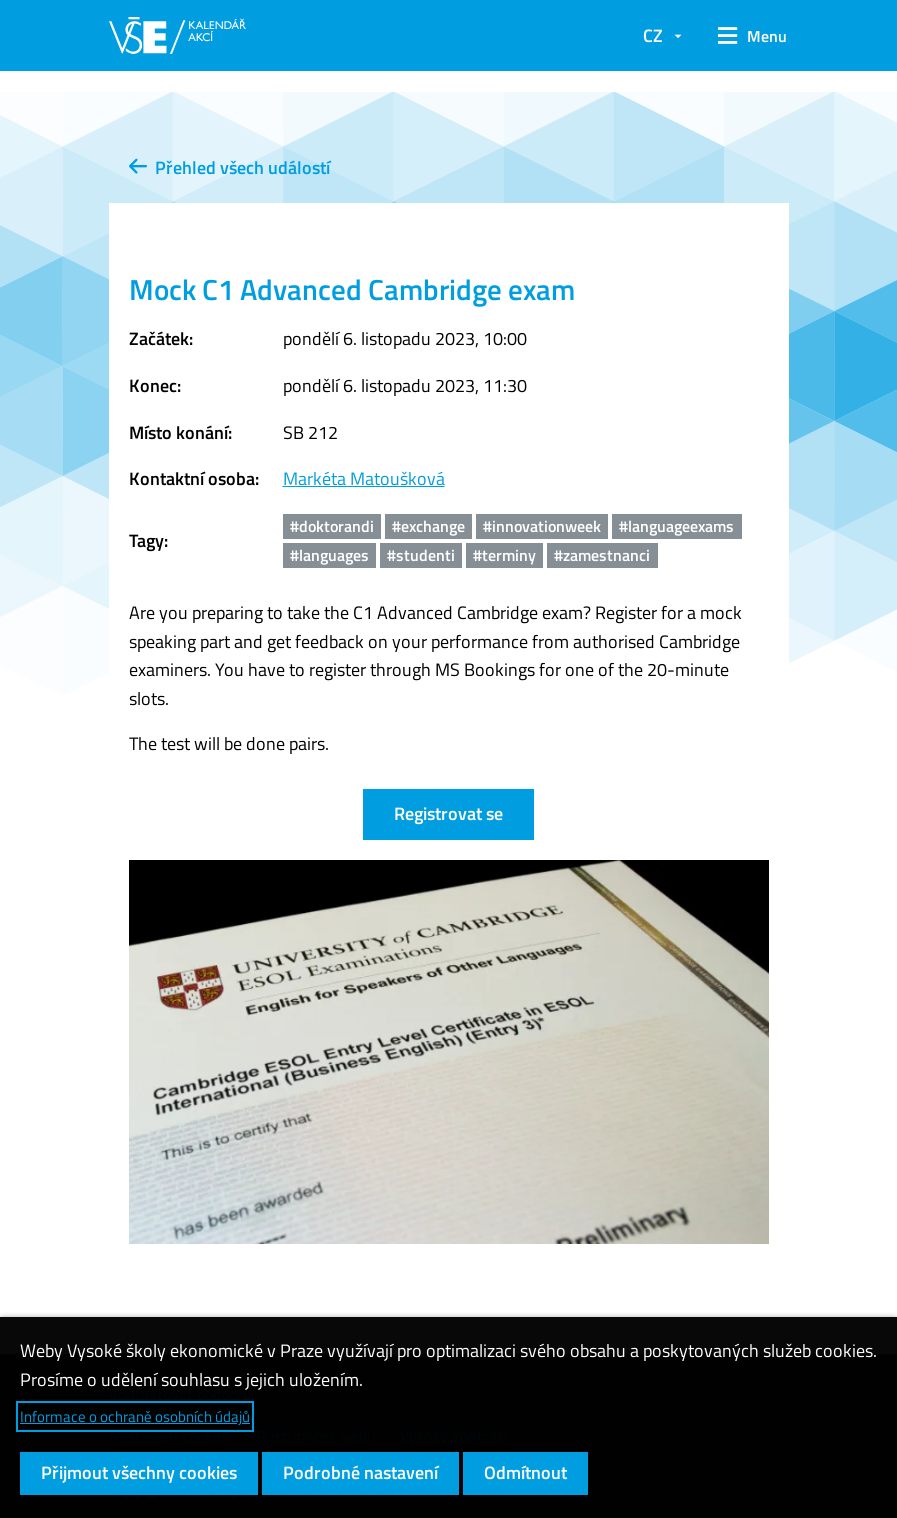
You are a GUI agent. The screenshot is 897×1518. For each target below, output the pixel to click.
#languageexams (676, 526)
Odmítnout (525, 1472)
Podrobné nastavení (360, 1472)
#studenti (421, 555)
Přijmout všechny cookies (139, 1472)
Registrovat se (448, 813)
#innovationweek (542, 526)
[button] (745, 36)
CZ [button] (653, 35)
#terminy (504, 555)
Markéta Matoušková (364, 478)
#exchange (428, 526)
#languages (329, 555)
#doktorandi (332, 526)
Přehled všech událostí (229, 167)
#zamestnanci (602, 555)
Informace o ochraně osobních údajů (135, 1416)
